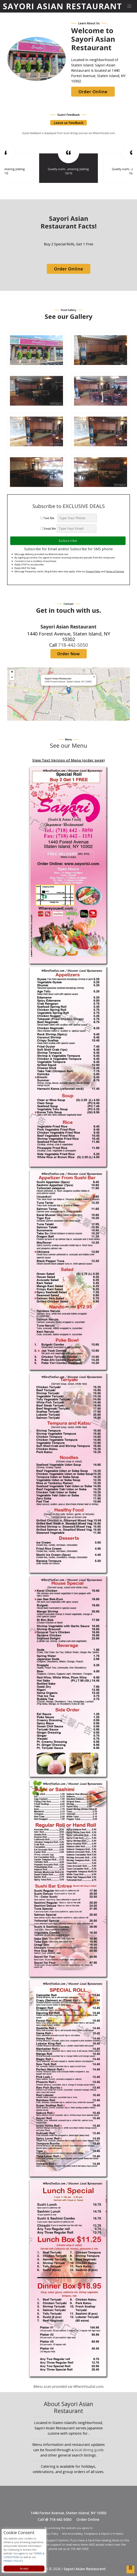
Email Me (48, 529)
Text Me (48, 518)
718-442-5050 (70, 642)
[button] (68, 690)
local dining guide (89, 2449)
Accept (24, 2568)
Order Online (92, 97)
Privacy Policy (93, 571)
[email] (76, 528)
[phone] (77, 518)
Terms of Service (115, 571)
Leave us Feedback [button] (68, 128)
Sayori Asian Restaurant (62, 6)
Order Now (68, 645)
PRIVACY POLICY (13, 2561)
